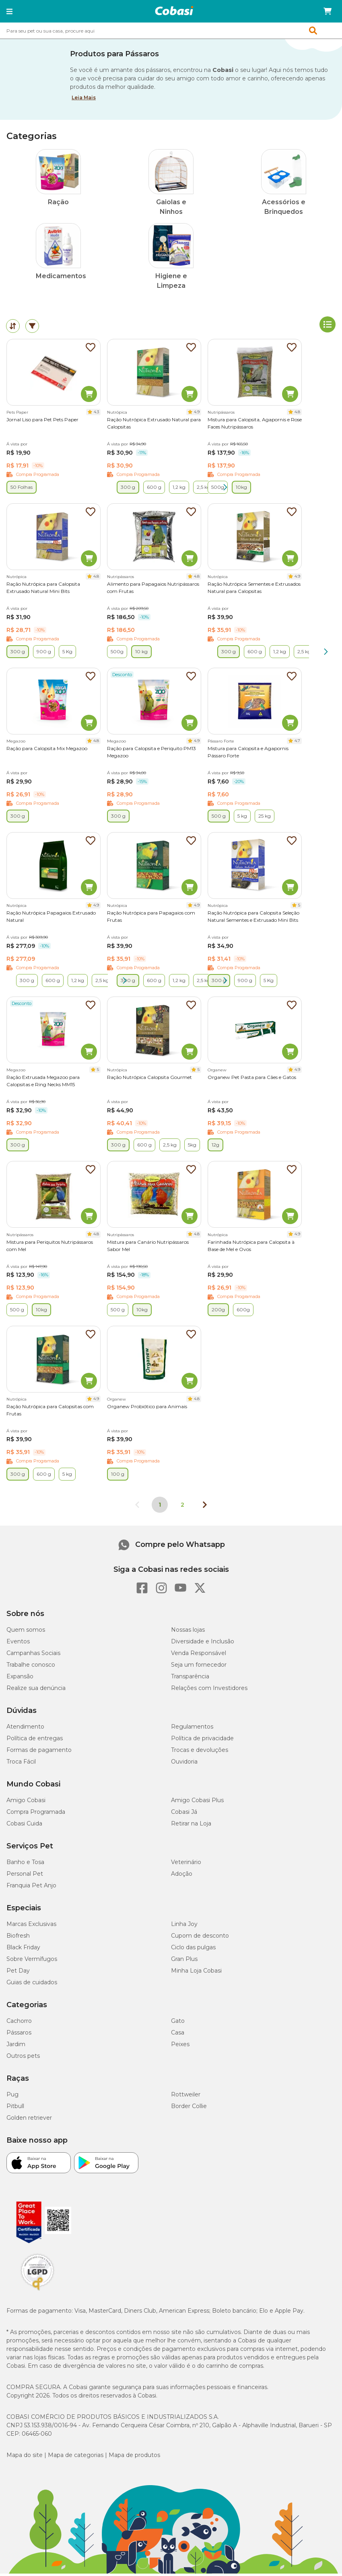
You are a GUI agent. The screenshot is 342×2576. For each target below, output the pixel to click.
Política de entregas (34, 1740)
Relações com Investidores (209, 1690)
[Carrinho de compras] (327, 11)
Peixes (180, 2046)
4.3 (96, 414)
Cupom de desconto (200, 1938)
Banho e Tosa (25, 1864)
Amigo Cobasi (25, 1802)
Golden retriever (29, 2120)
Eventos (18, 1643)
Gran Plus (184, 1961)
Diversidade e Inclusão (202, 1643)
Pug (12, 2096)
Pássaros (18, 2035)
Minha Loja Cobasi (196, 1973)
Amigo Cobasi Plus (197, 1802)
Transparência (190, 1678)
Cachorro (19, 2023)
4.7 (297, 743)
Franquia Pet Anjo (31, 1887)
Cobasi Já (184, 1814)
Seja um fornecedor (199, 1667)
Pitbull (15, 2108)
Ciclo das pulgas (193, 1949)
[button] (9, 11)
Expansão (19, 1678)
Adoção (181, 1876)
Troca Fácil (21, 1764)
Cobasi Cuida (24, 1825)
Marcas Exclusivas (31, 1926)
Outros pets (23, 2058)
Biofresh (18, 1938)
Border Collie (189, 2108)
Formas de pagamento (39, 1752)
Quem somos (25, 1632)
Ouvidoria (184, 1764)
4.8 (297, 414)
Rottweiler (185, 2096)
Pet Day (18, 1973)
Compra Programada (35, 1814)
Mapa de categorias (75, 2457)
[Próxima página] (205, 1507)
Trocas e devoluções (199, 1752)
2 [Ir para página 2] (182, 1507)
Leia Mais (84, 97)
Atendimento (25, 1729)
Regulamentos (192, 1729)
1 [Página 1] (160, 1507)
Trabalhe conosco (30, 1667)
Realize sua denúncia (36, 1690)
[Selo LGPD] (37, 2293)
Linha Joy (184, 1926)
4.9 (197, 414)
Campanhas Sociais (33, 1655)
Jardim (15, 2046)
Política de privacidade (202, 1740)
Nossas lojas (188, 1632)
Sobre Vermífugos (31, 1961)
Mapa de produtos (134, 2457)
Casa (177, 2035)
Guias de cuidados (31, 1984)
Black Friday (23, 1949)
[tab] (12, 328)
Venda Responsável (198, 1655)
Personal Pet (24, 1876)
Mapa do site (24, 2457)
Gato (178, 2023)
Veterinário (186, 1864)
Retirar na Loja (191, 1825)
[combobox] (171, 31)
